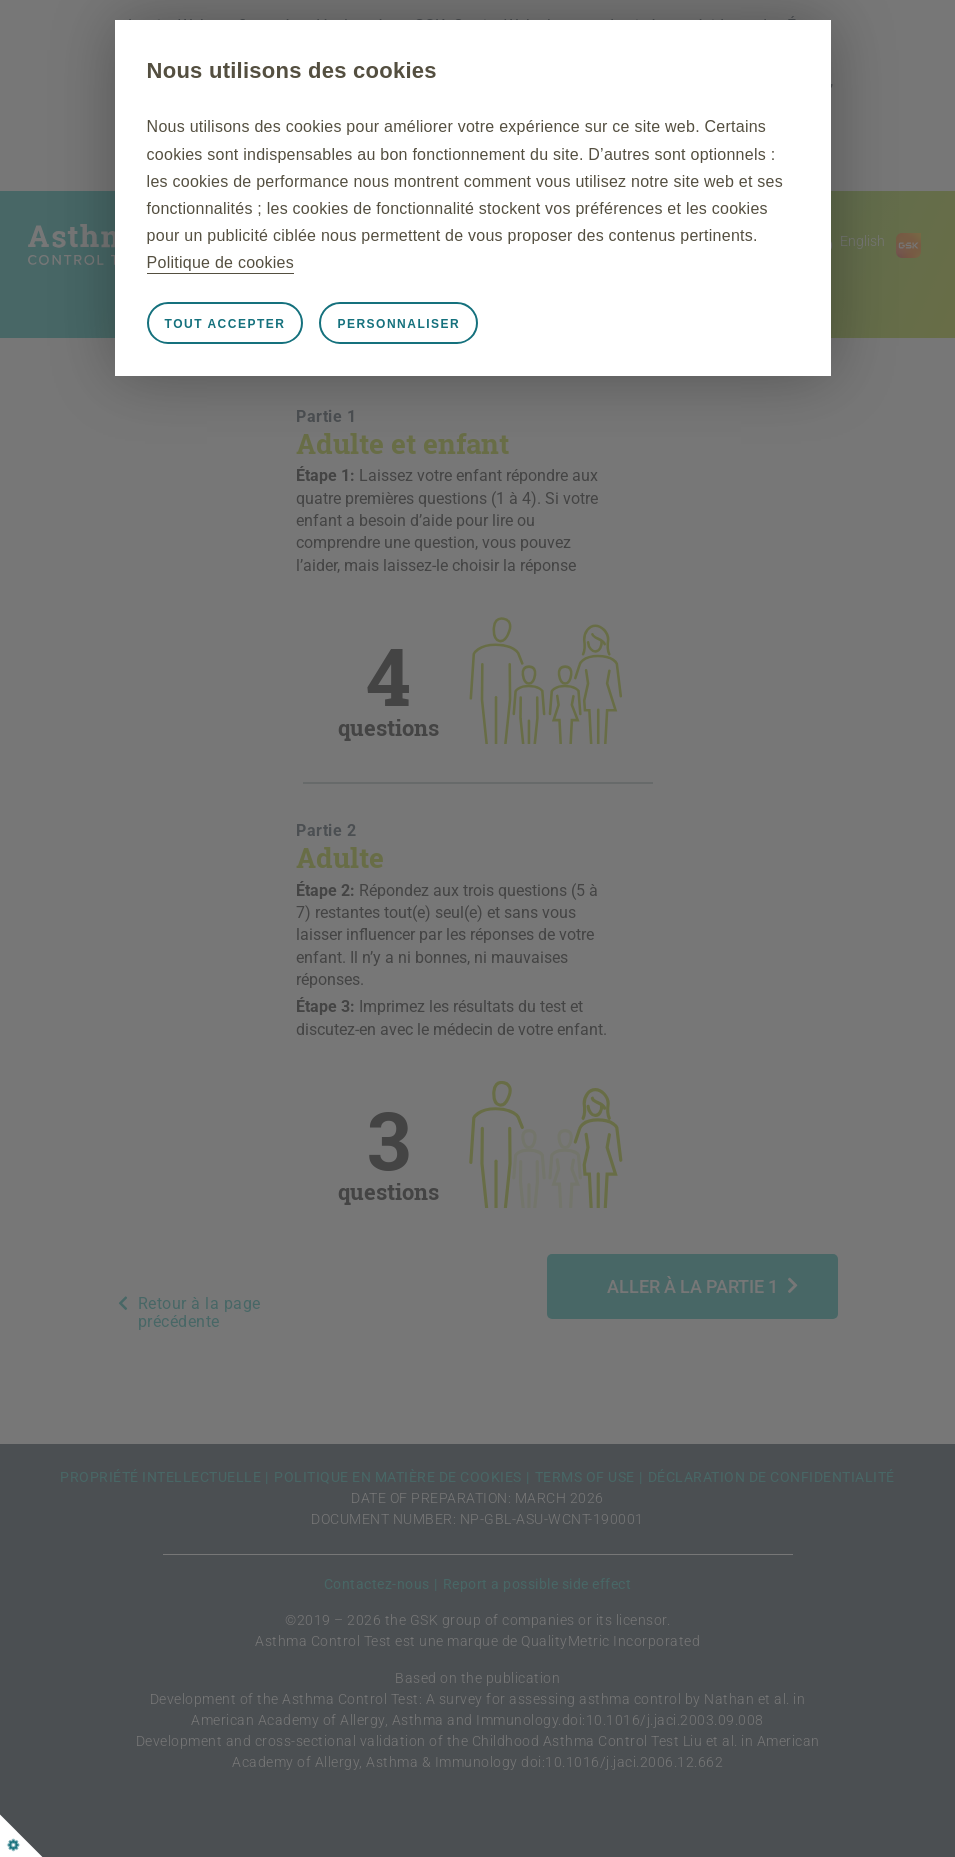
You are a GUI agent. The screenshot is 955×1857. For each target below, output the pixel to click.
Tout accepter (225, 324)
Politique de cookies (220, 262)
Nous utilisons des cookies (292, 70)
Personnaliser (398, 324)
